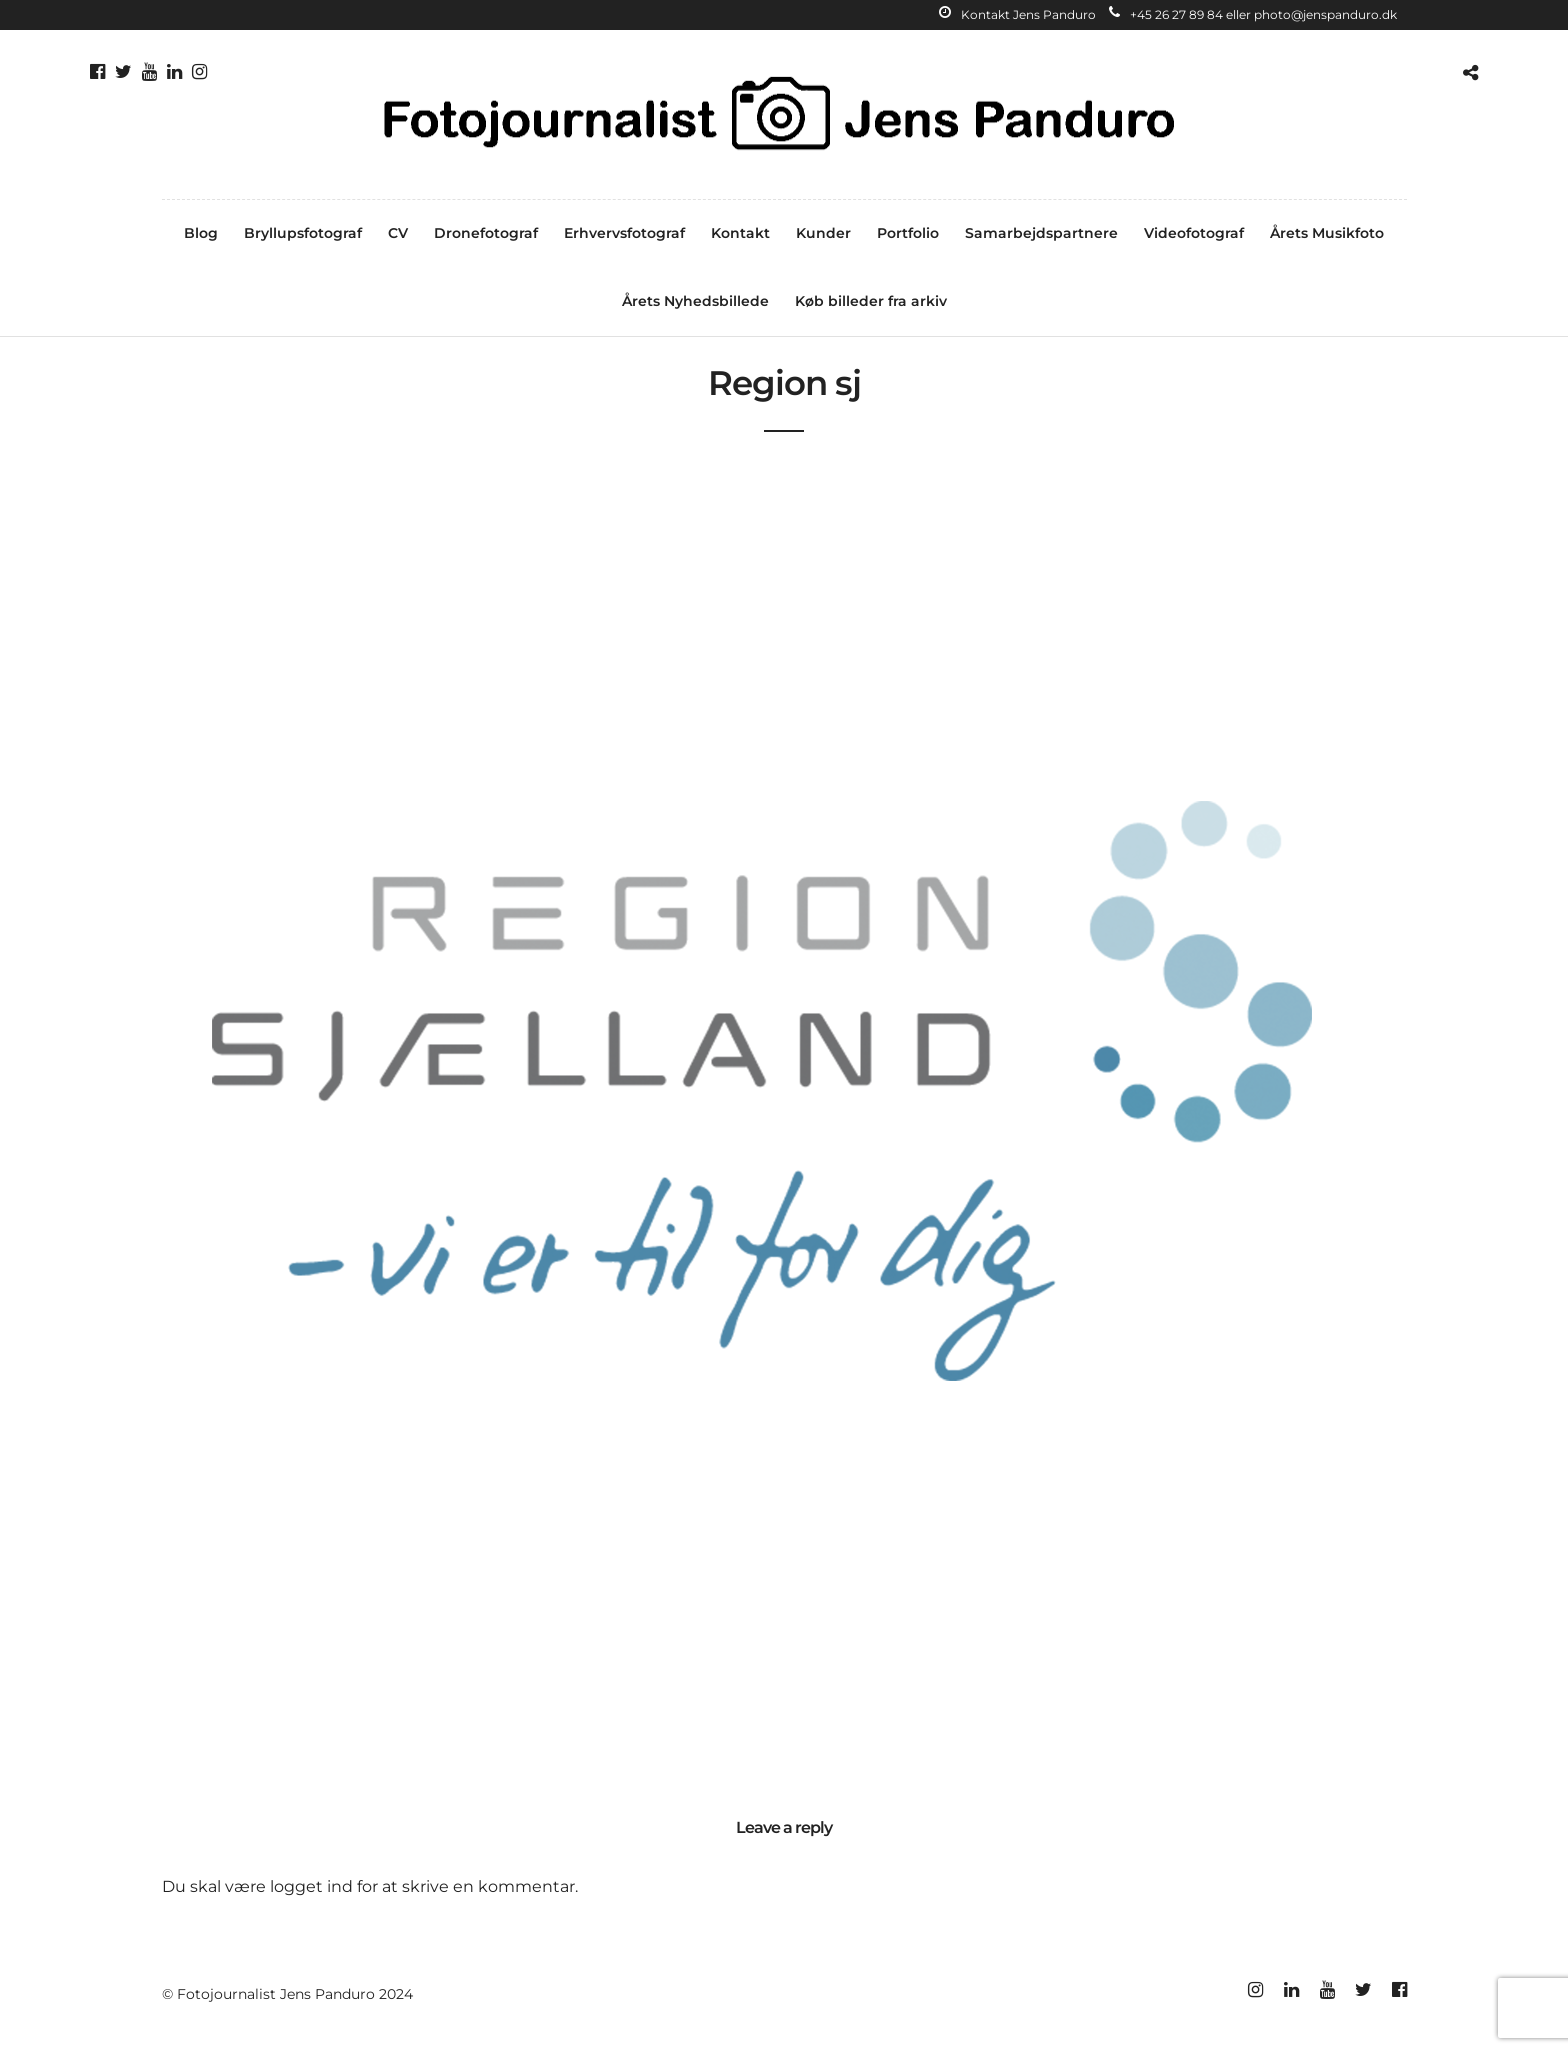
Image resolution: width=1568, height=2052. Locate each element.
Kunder (823, 233)
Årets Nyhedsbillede (695, 301)
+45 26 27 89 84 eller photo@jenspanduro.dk (1253, 14)
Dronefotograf (486, 233)
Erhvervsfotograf (624, 233)
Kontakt (740, 233)
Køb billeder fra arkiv (871, 301)
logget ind (311, 1886)
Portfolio (908, 233)
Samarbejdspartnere (1041, 233)
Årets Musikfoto (1327, 233)
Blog (201, 233)
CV (398, 233)
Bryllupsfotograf (303, 233)
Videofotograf (1194, 233)
